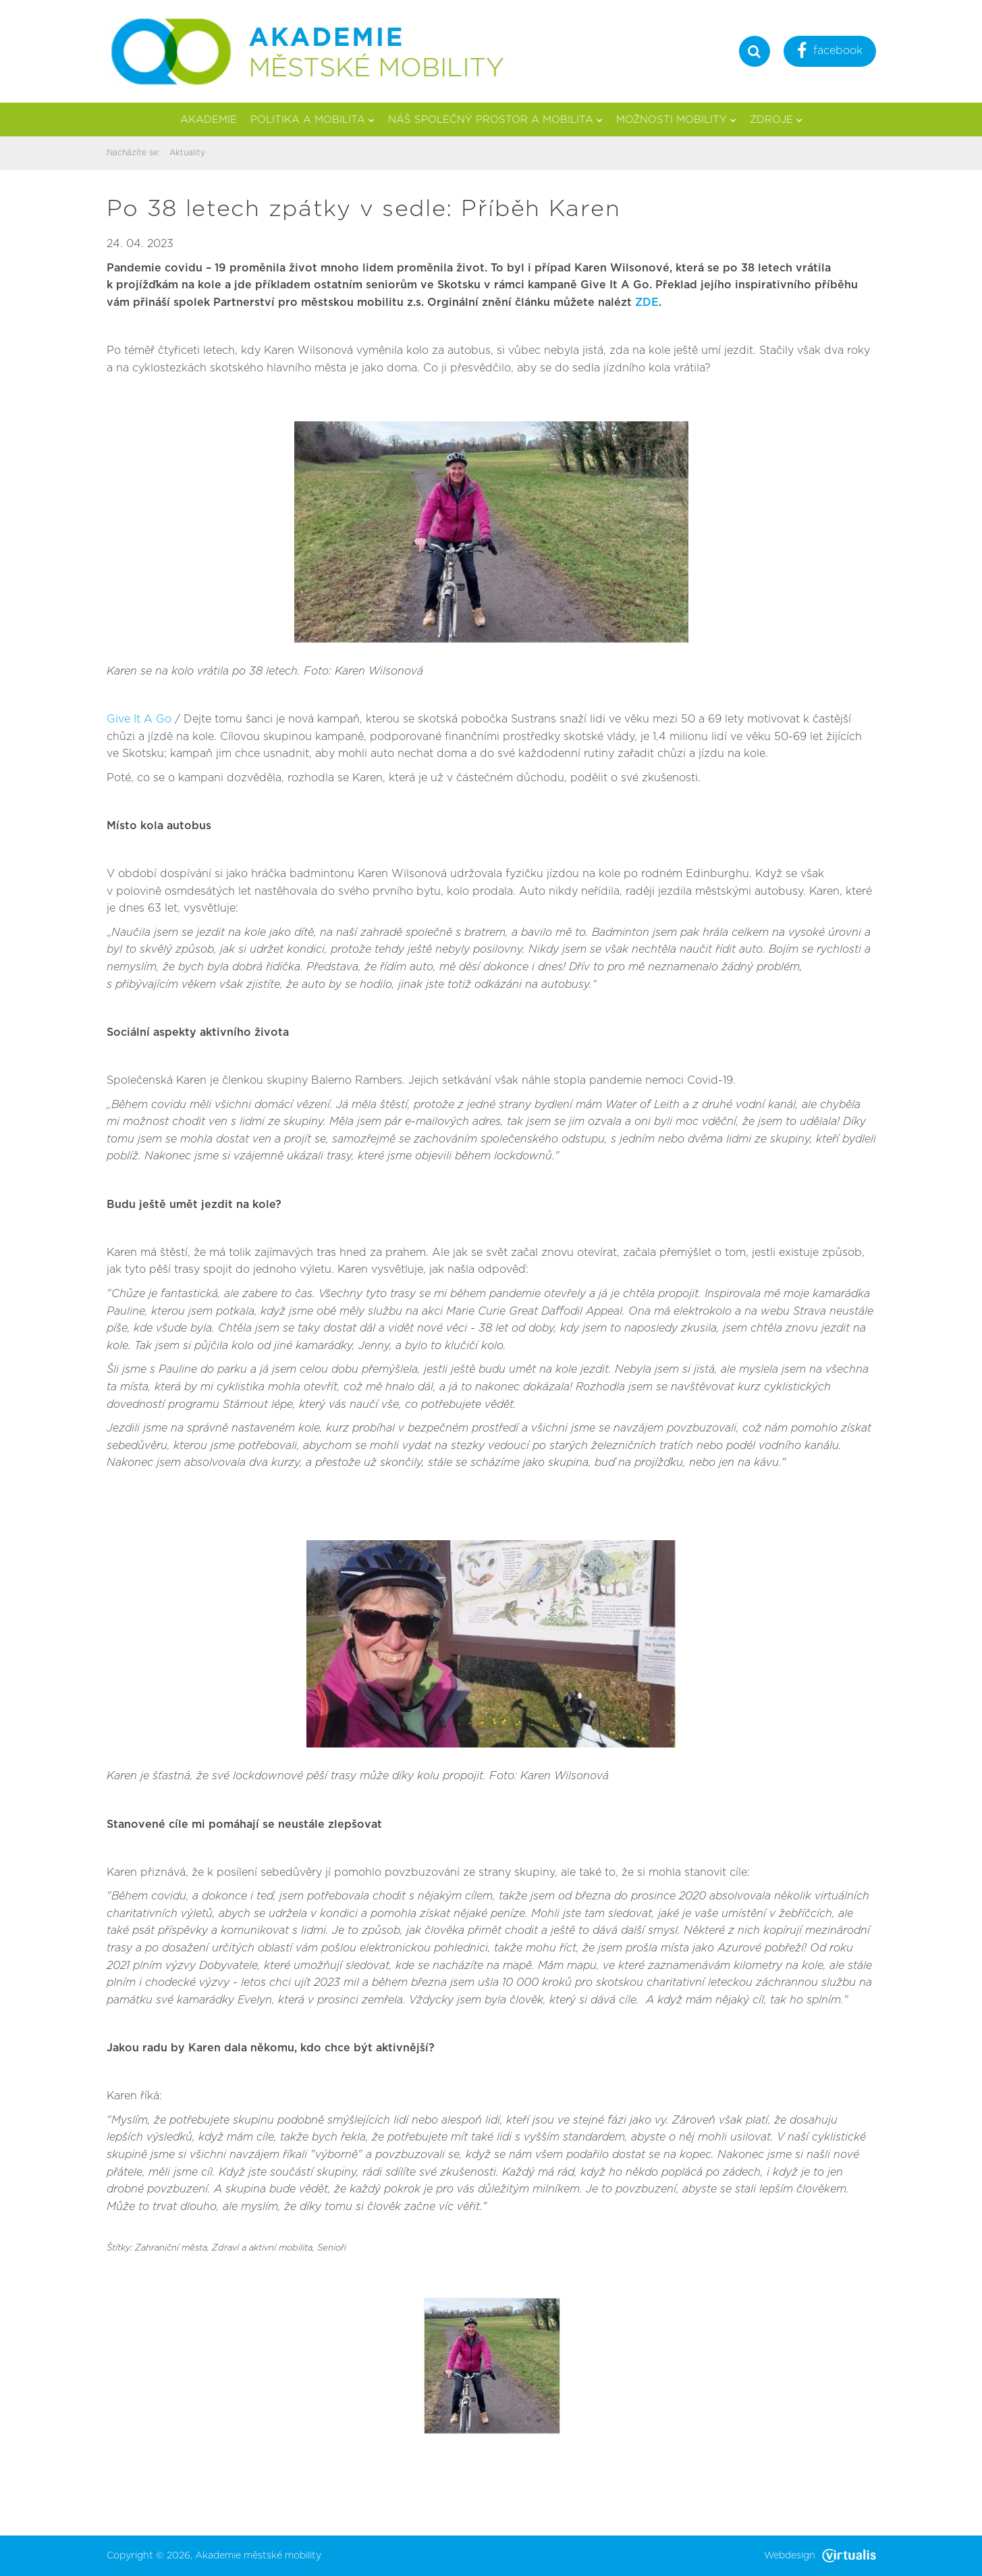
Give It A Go (139, 719)
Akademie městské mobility (258, 2555)
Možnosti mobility (676, 120)
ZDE (647, 302)
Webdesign (820, 2555)
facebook (830, 52)
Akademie (208, 120)
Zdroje (776, 120)
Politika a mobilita (312, 120)
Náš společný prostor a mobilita (495, 120)
